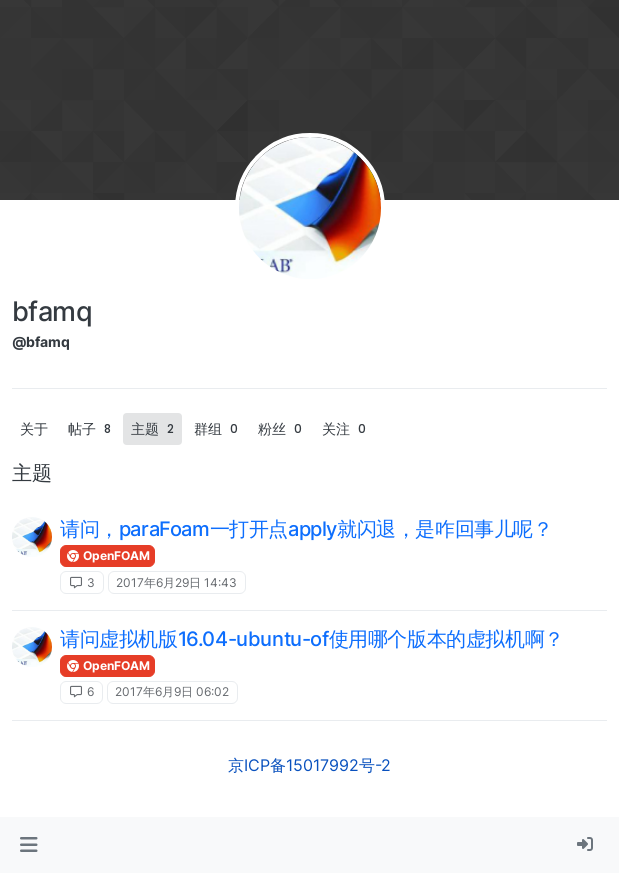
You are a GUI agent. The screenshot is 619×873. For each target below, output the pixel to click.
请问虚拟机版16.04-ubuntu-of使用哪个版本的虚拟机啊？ (312, 639)
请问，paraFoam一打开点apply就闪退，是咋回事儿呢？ (306, 529)
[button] (28, 845)
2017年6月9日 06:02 (172, 691)
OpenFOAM (107, 555)
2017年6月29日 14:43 (176, 582)
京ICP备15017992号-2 (309, 765)
